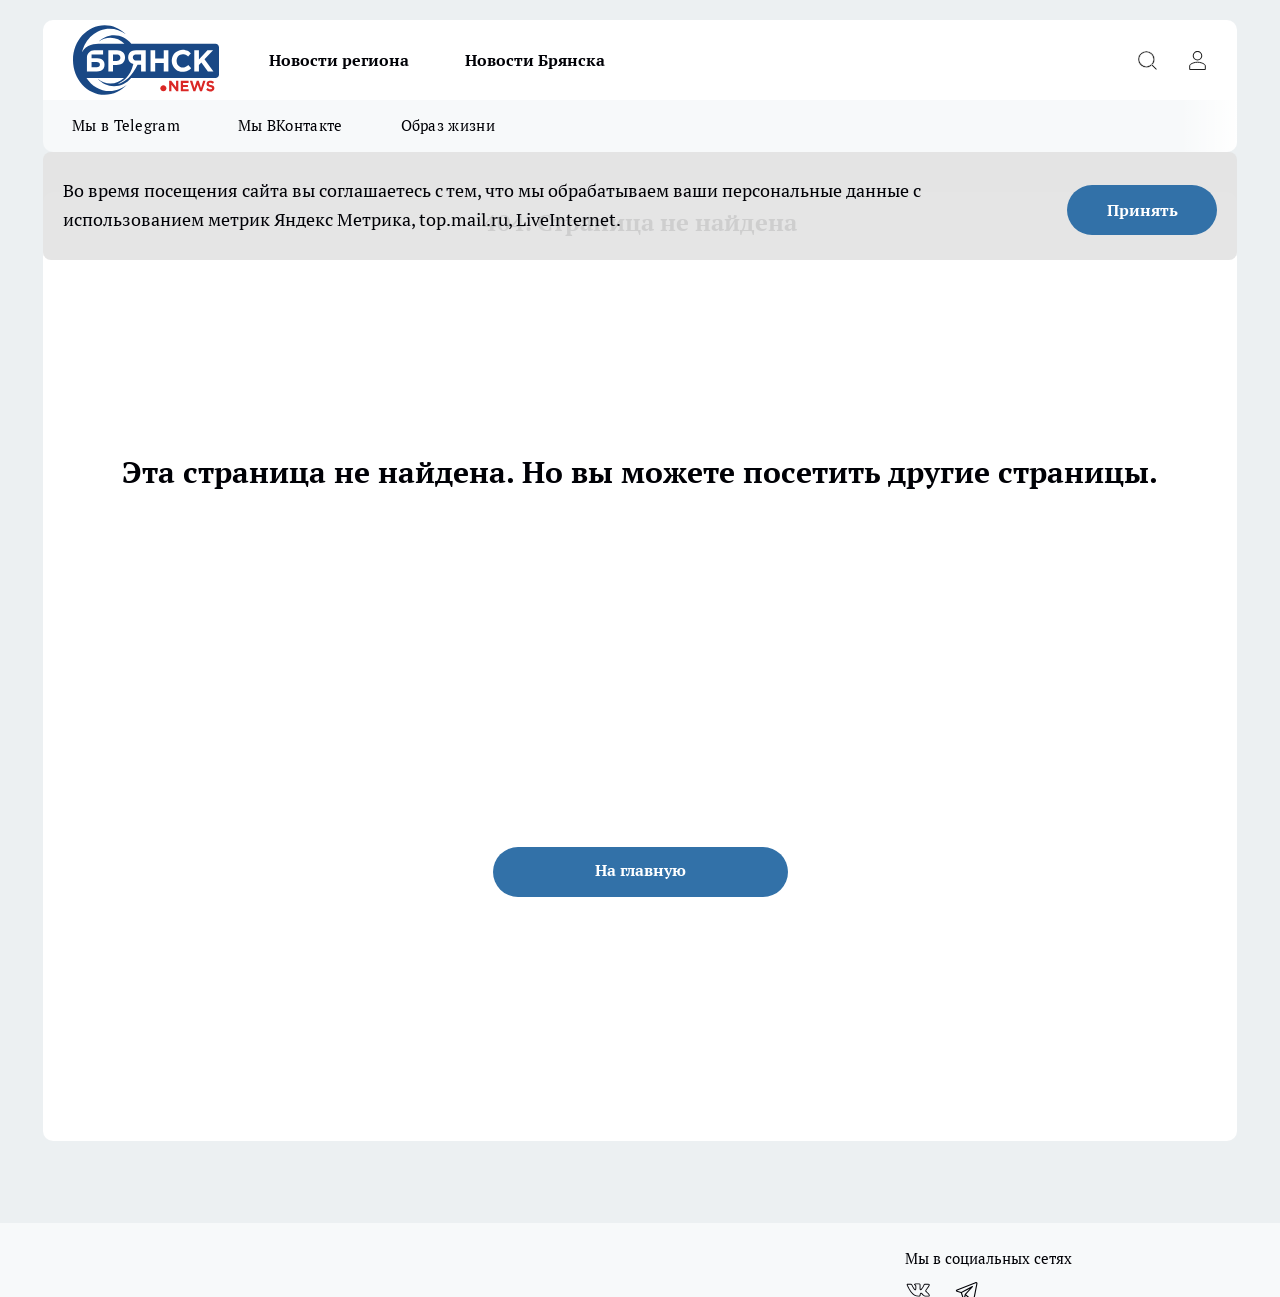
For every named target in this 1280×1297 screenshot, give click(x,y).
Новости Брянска (535, 60)
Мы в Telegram (126, 125)
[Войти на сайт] (1197, 60)
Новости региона (339, 60)
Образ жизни (448, 125)
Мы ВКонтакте (290, 125)
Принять (1142, 210)
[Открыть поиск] (1147, 60)
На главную (640, 870)
